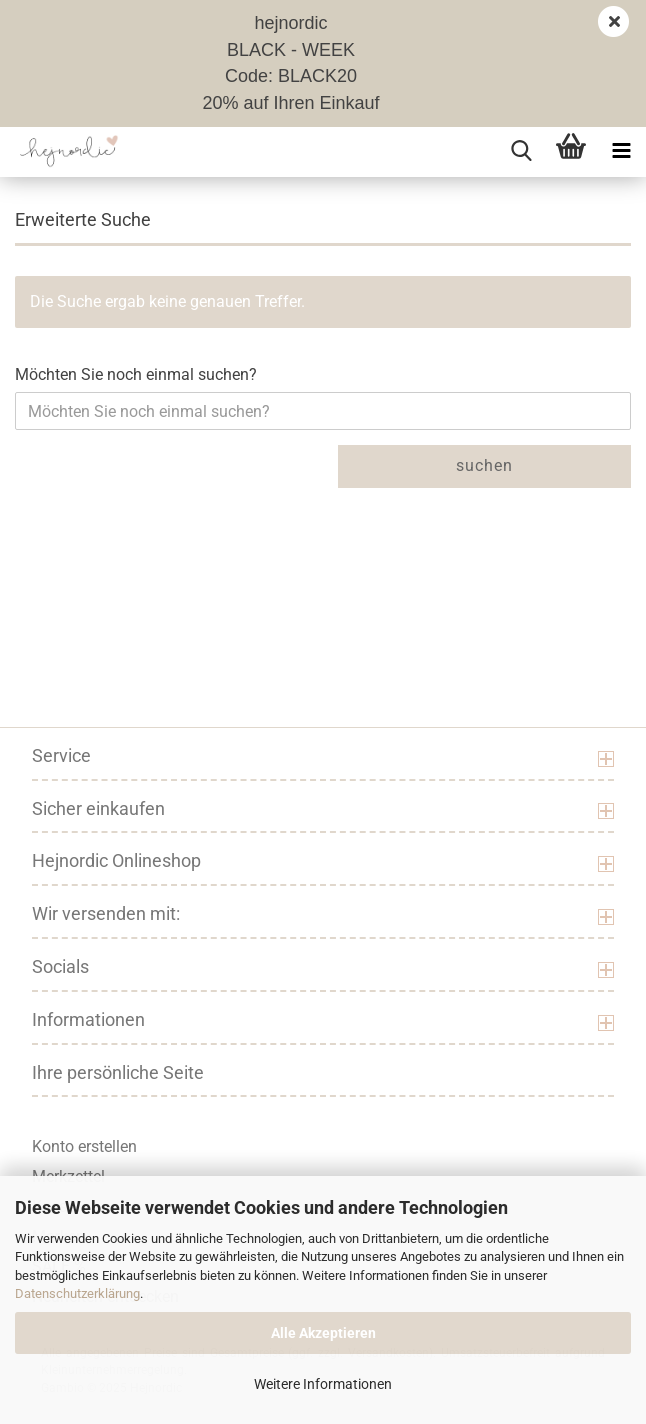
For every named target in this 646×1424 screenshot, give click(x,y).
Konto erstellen (84, 1146)
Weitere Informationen (323, 1384)
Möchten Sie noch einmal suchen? (136, 374)
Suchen (484, 465)
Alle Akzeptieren (323, 1333)
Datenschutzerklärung (77, 1293)
